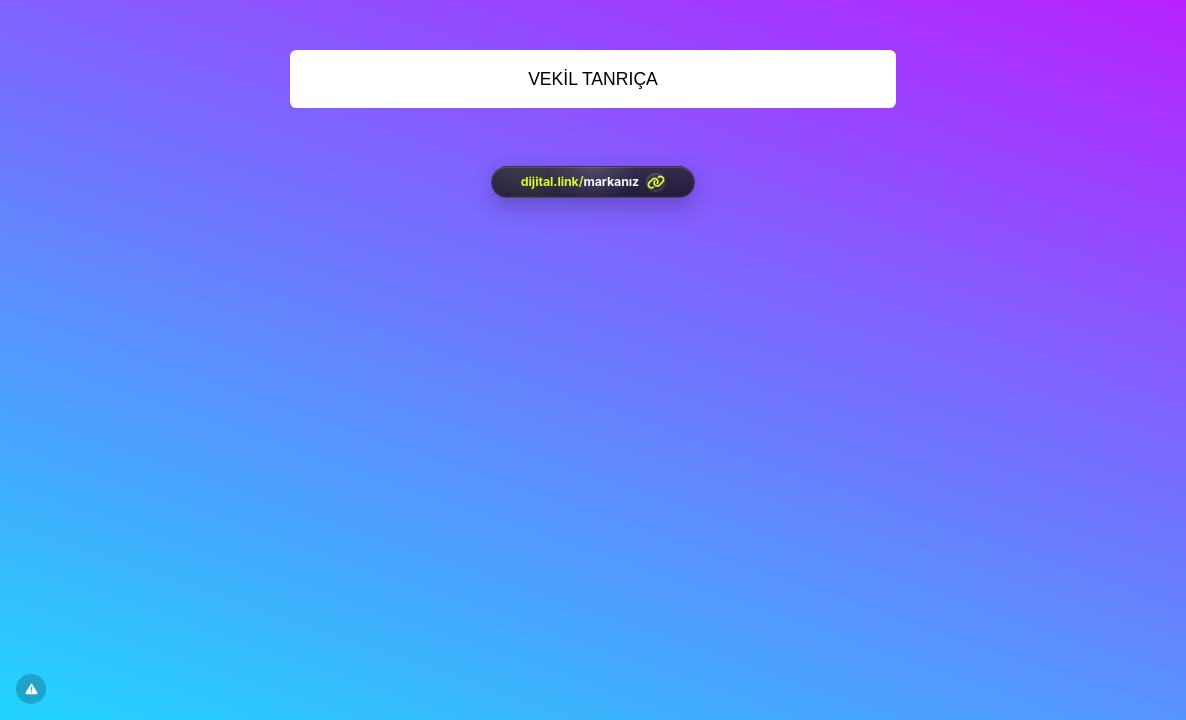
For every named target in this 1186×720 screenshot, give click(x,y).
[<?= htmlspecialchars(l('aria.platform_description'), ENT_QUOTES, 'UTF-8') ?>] (593, 182)
